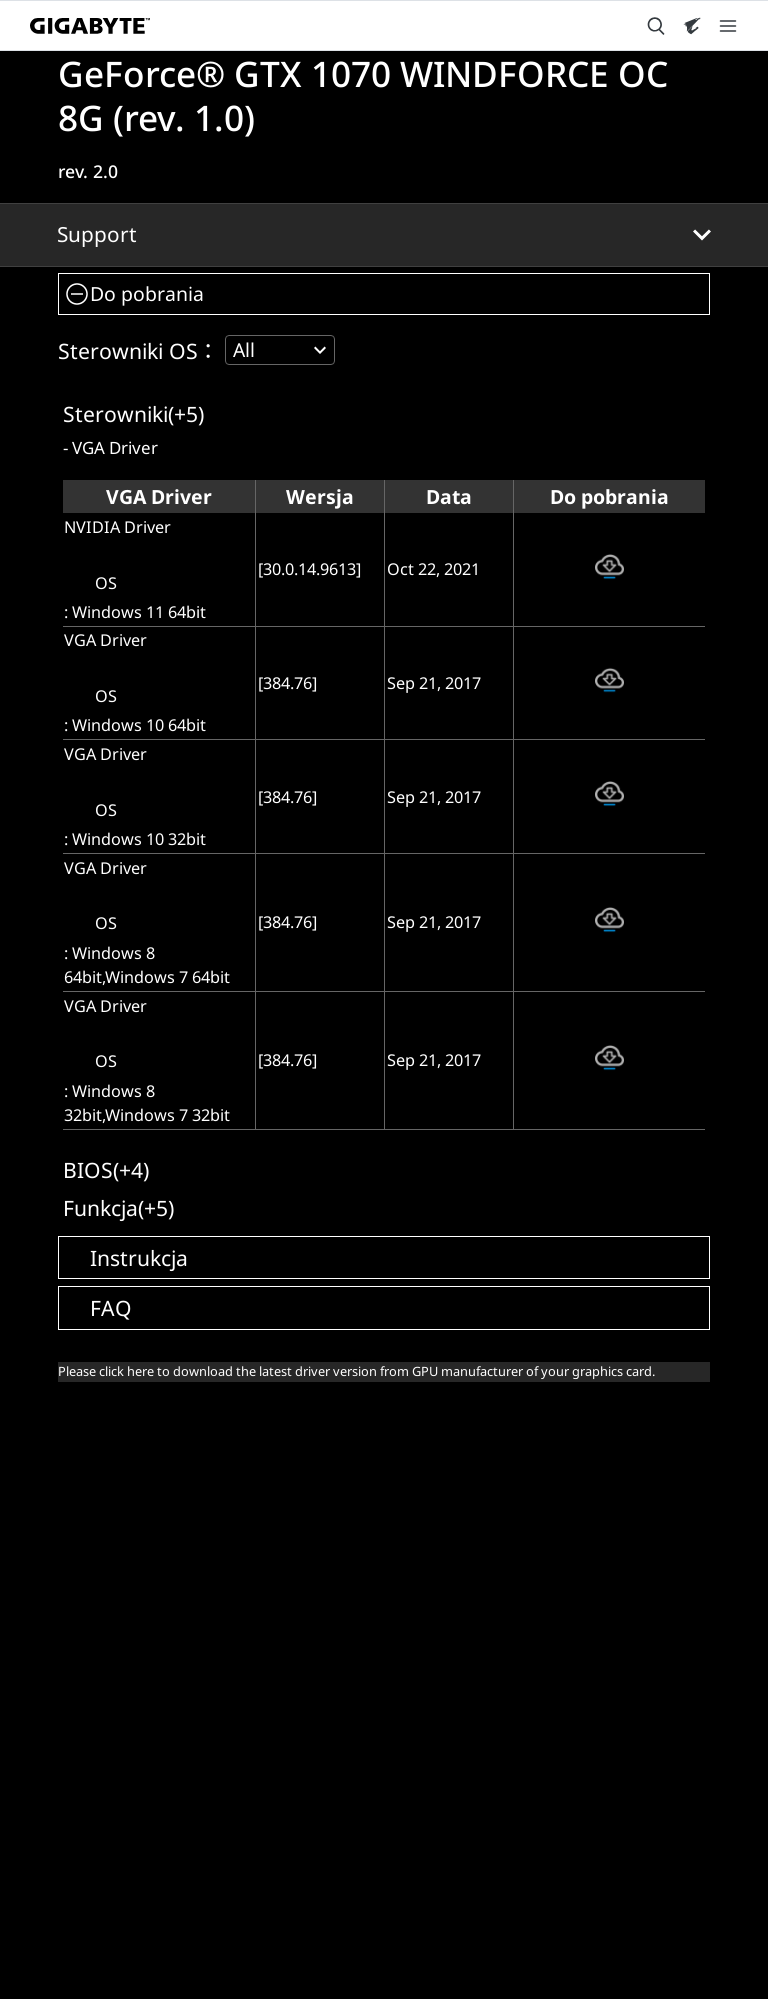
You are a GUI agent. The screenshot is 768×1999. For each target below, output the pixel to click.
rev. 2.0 (88, 171)
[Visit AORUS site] (692, 26)
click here (126, 1371)
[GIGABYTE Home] (90, 26)
